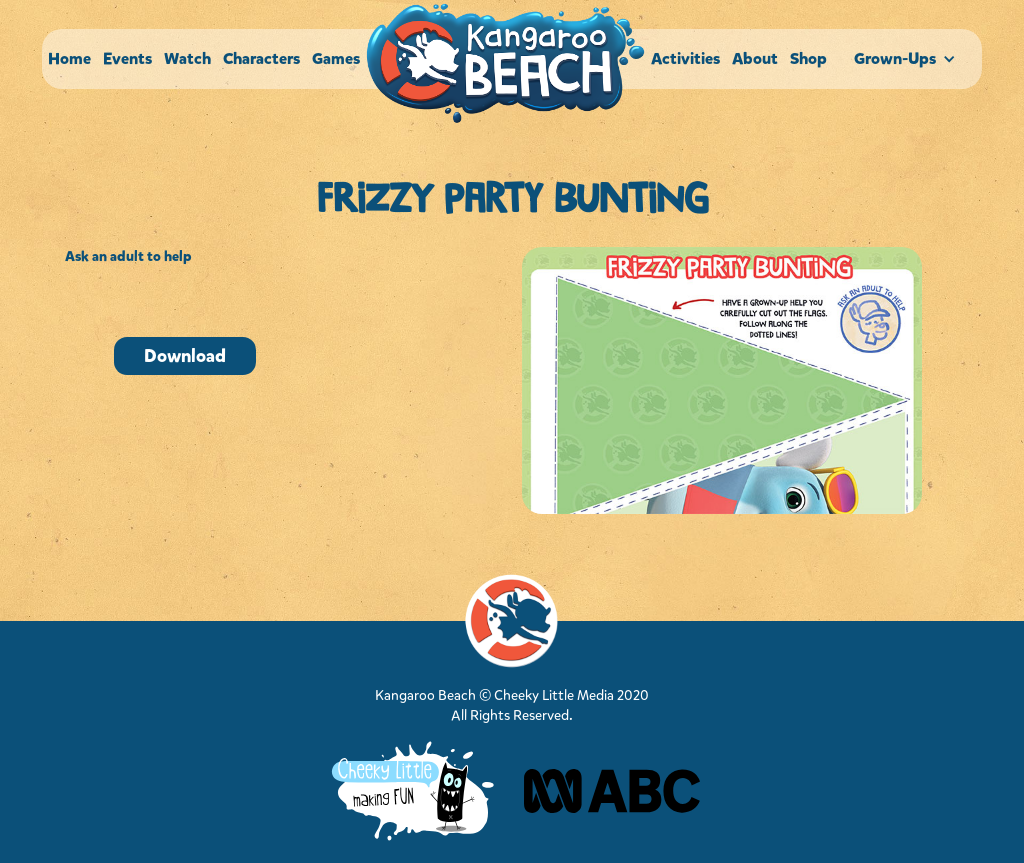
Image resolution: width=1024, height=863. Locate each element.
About (755, 58)
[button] (907, 59)
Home (69, 58)
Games (336, 58)
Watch (187, 58)
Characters (261, 58)
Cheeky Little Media (554, 695)
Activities (685, 58)
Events (127, 58)
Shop (808, 58)
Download (185, 356)
